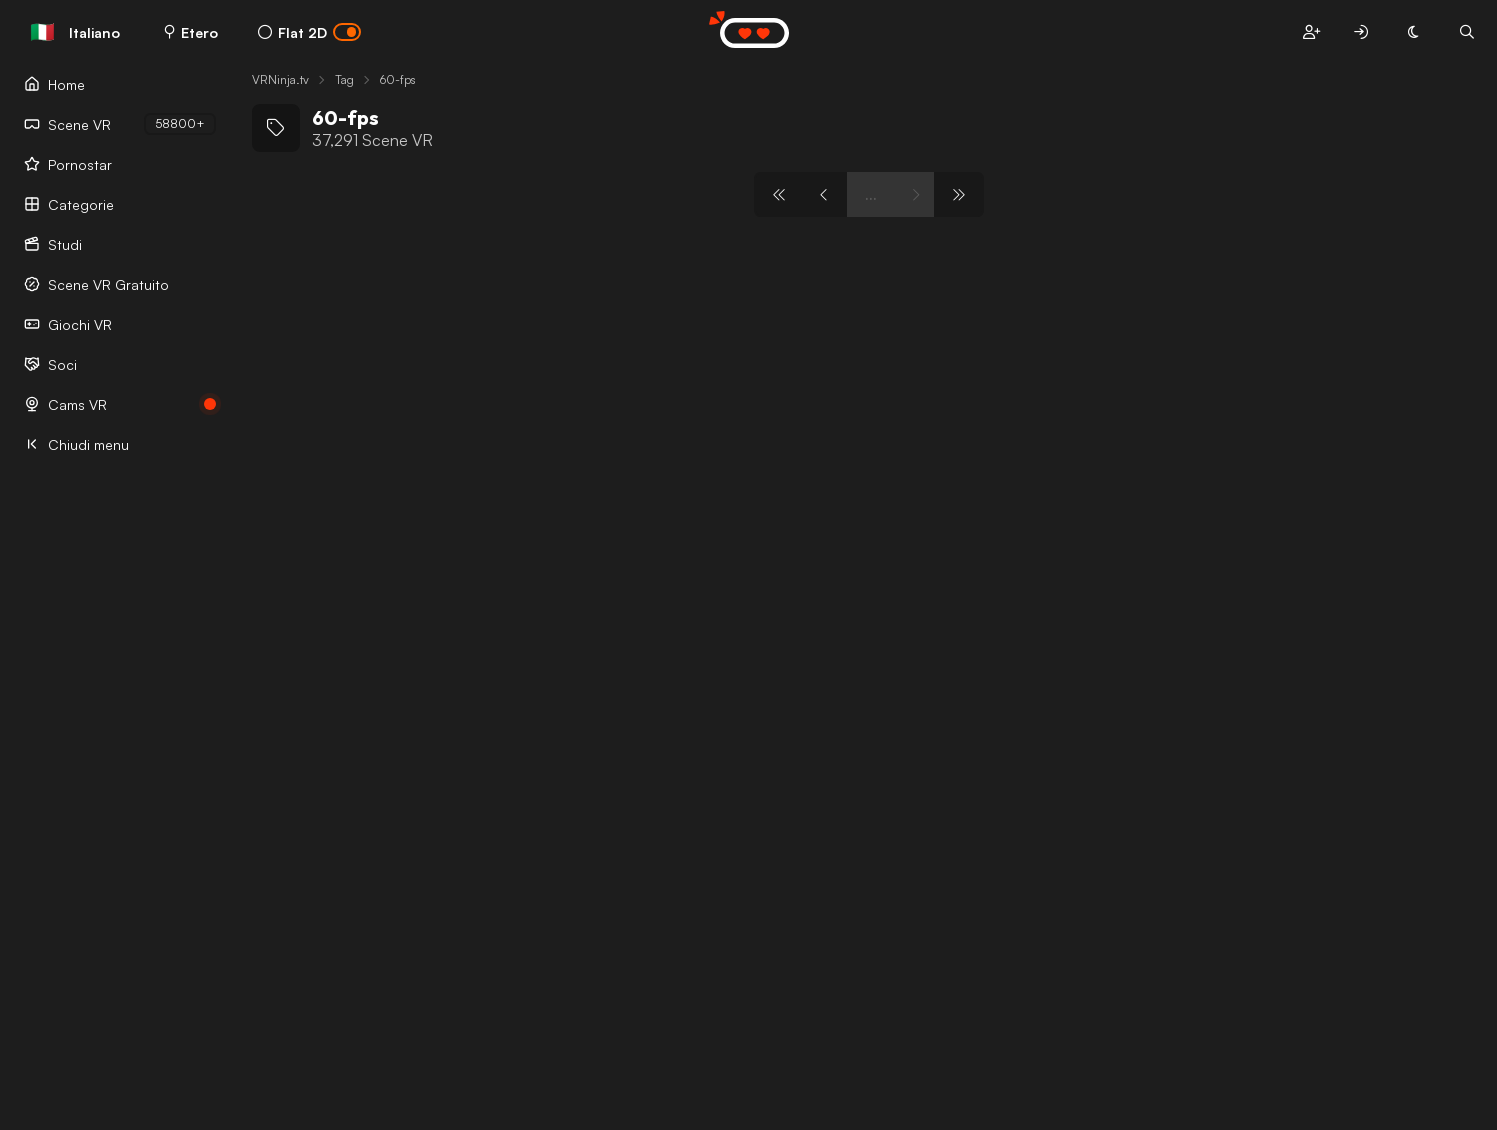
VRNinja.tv (280, 79)
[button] (1311, 32)
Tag (344, 79)
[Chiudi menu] (120, 444)
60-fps (398, 79)
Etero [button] (191, 32)
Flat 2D (309, 32)
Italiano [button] (75, 32)
